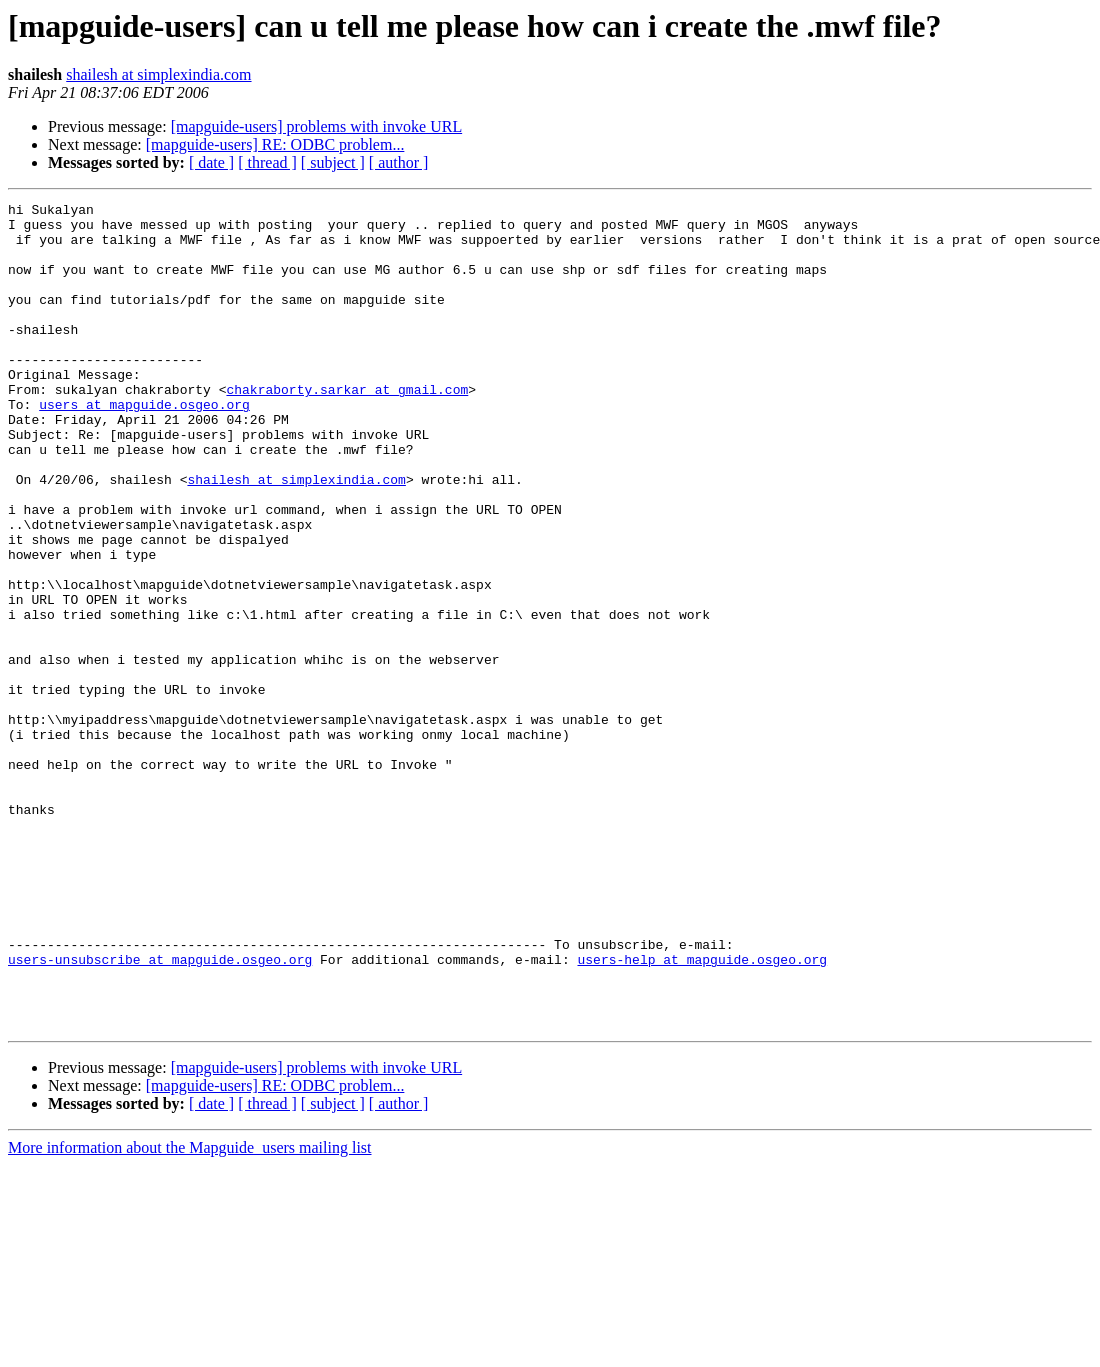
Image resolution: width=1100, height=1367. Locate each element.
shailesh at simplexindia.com (158, 74)
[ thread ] (267, 162)
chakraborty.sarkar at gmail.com (347, 428)
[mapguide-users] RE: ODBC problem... (275, 144)
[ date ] (211, 162)
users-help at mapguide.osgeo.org (702, 1112)
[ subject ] (333, 162)
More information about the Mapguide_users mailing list (190, 1312)
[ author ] (399, 162)
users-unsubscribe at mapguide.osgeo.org (160, 1112)
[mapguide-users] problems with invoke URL (317, 126)
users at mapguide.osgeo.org (144, 446)
